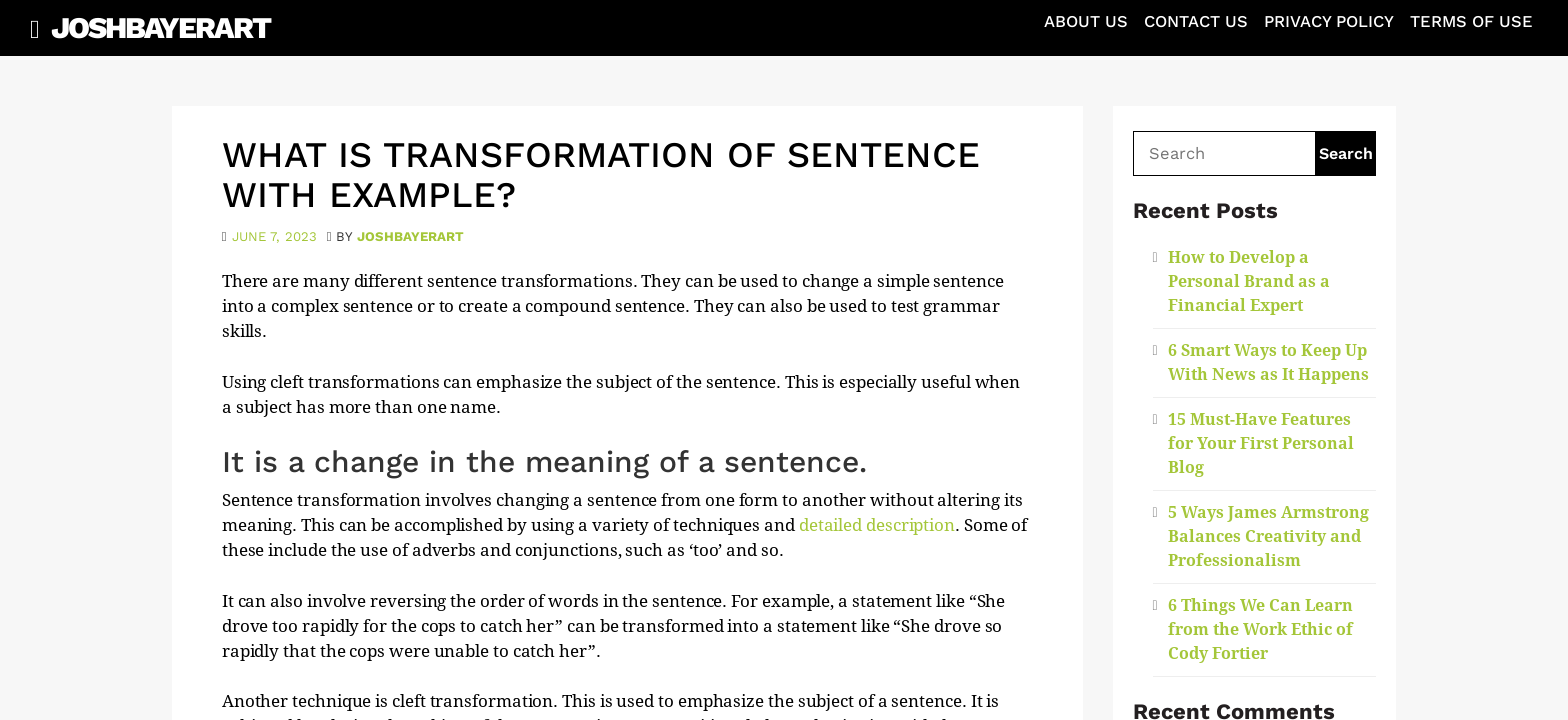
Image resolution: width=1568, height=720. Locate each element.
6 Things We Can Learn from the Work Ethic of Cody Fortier (1260, 629)
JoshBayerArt (160, 27)
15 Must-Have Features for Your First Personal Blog (1261, 443)
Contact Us (1196, 21)
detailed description (877, 525)
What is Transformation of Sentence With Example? (601, 175)
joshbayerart (410, 236)
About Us (1086, 21)
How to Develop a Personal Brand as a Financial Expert (1249, 281)
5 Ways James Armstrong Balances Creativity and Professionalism (1268, 536)
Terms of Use (1471, 21)
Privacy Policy (1329, 21)
